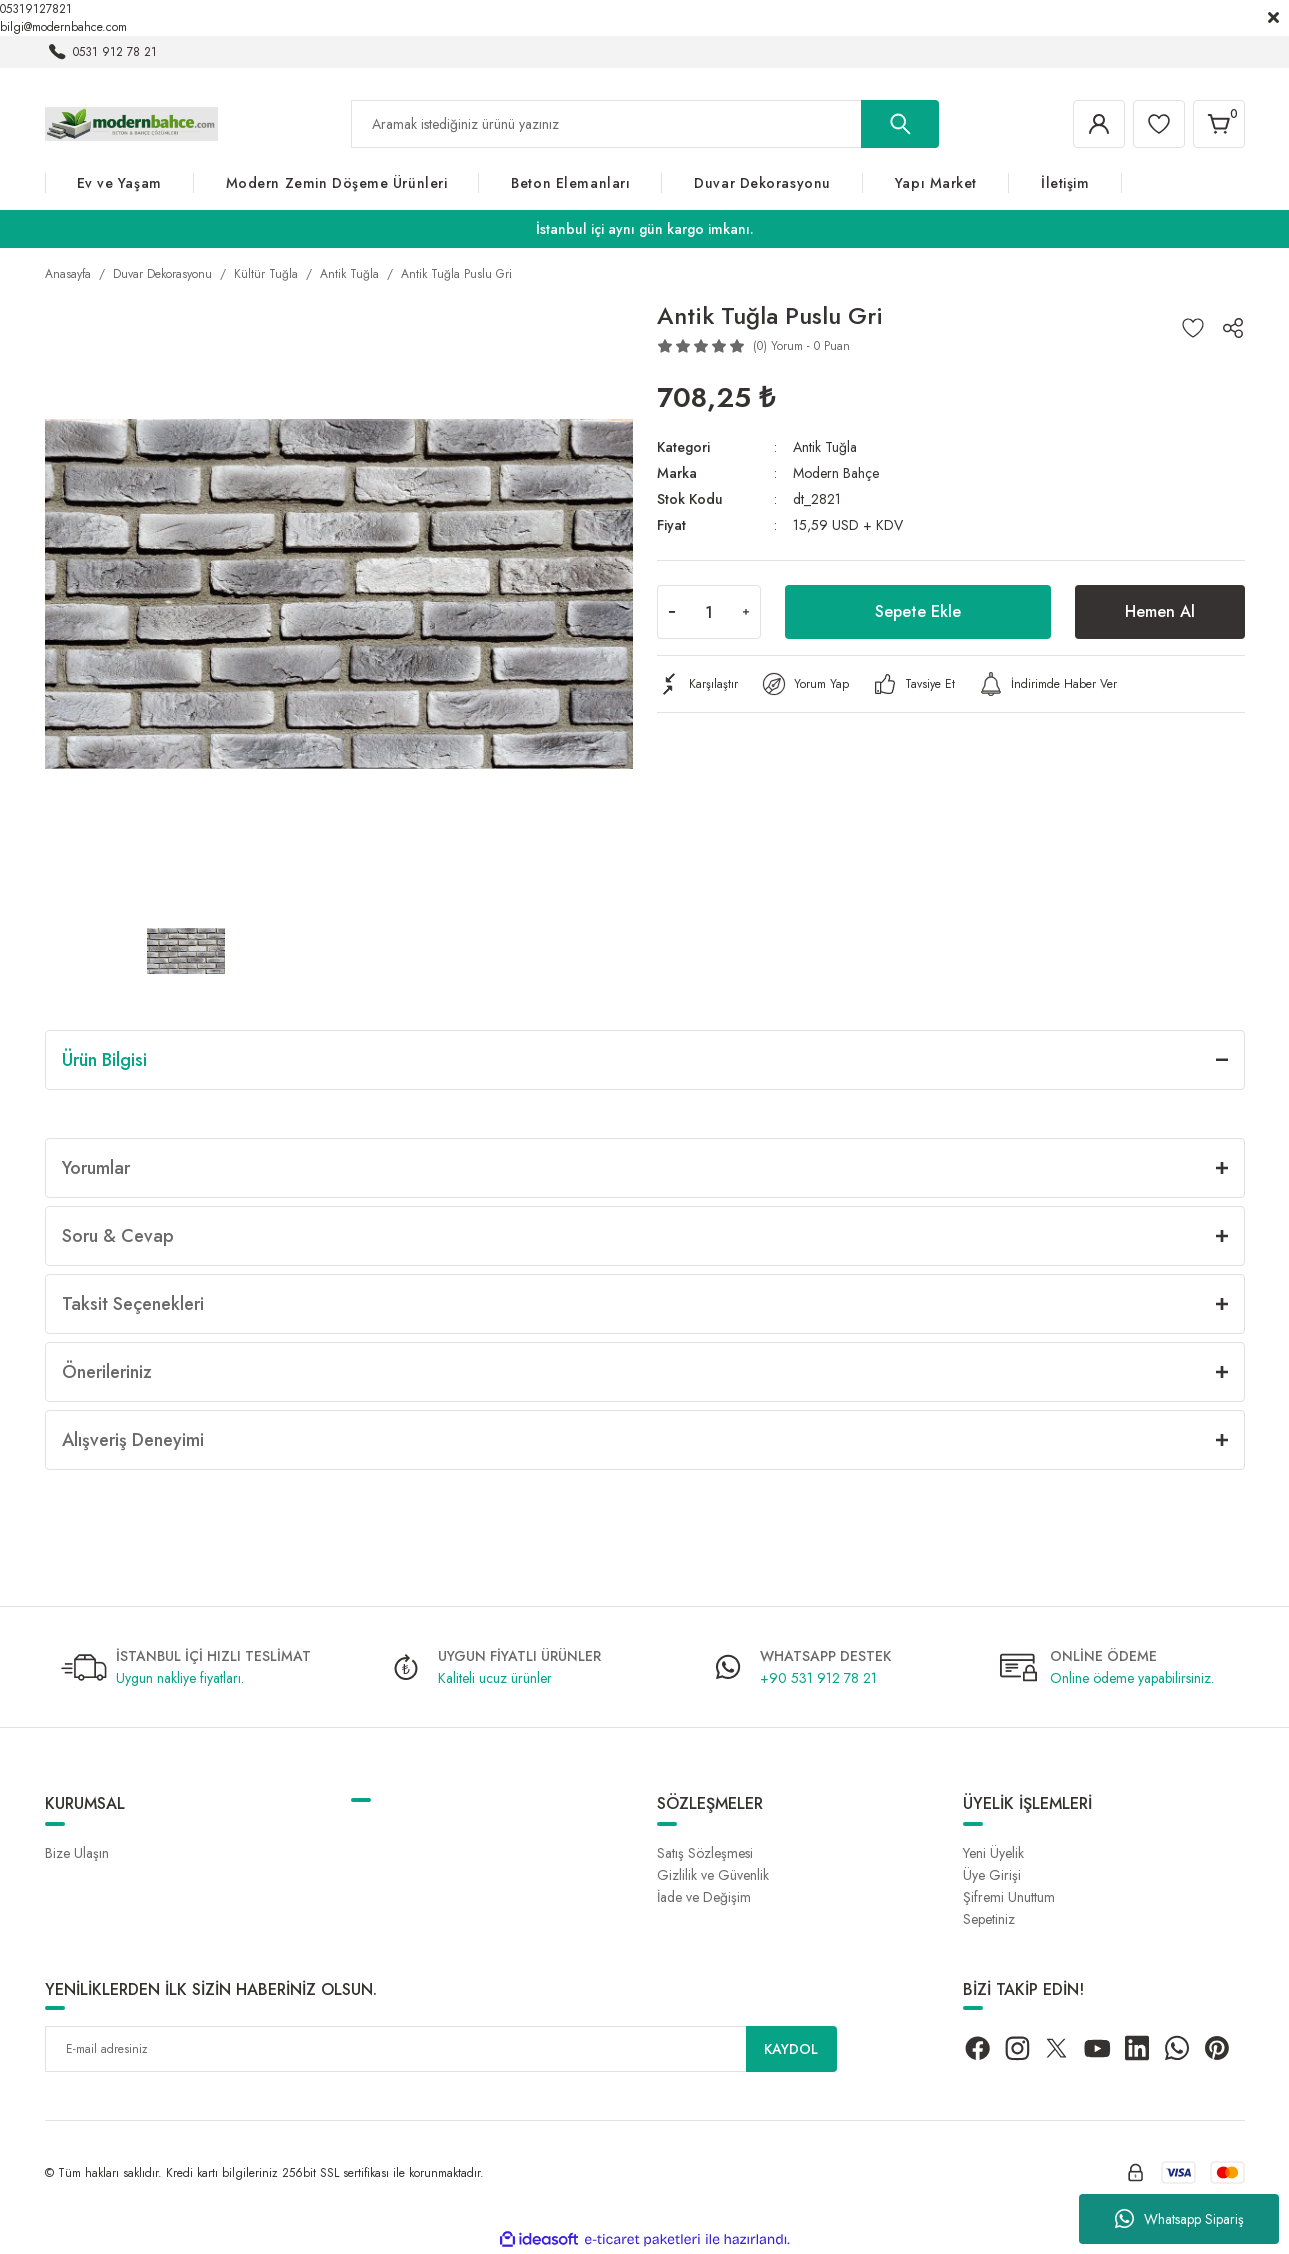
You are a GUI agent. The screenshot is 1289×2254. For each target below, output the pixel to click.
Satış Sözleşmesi (705, 1853)
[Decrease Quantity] (672, 612)
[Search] (645, 124)
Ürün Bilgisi (104, 1060)
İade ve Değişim (704, 1897)
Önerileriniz (107, 1372)
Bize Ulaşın (77, 1853)
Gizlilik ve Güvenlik (713, 1875)
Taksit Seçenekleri (133, 1304)
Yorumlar (96, 1168)
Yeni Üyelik (993, 1853)
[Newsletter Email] (441, 2049)
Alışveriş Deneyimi (133, 1440)
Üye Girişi (992, 1875)
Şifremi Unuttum (1009, 1897)
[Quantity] (709, 612)
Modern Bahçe (836, 473)
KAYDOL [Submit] (791, 2049)
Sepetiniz (989, 1919)
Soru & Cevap (118, 1236)
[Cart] (1219, 124)
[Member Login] (1099, 124)
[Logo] (131, 123)
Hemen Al (1160, 611)
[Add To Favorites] (1193, 328)
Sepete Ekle (918, 611)
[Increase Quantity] (746, 612)
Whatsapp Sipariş (1179, 2219)
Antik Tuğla (825, 447)
